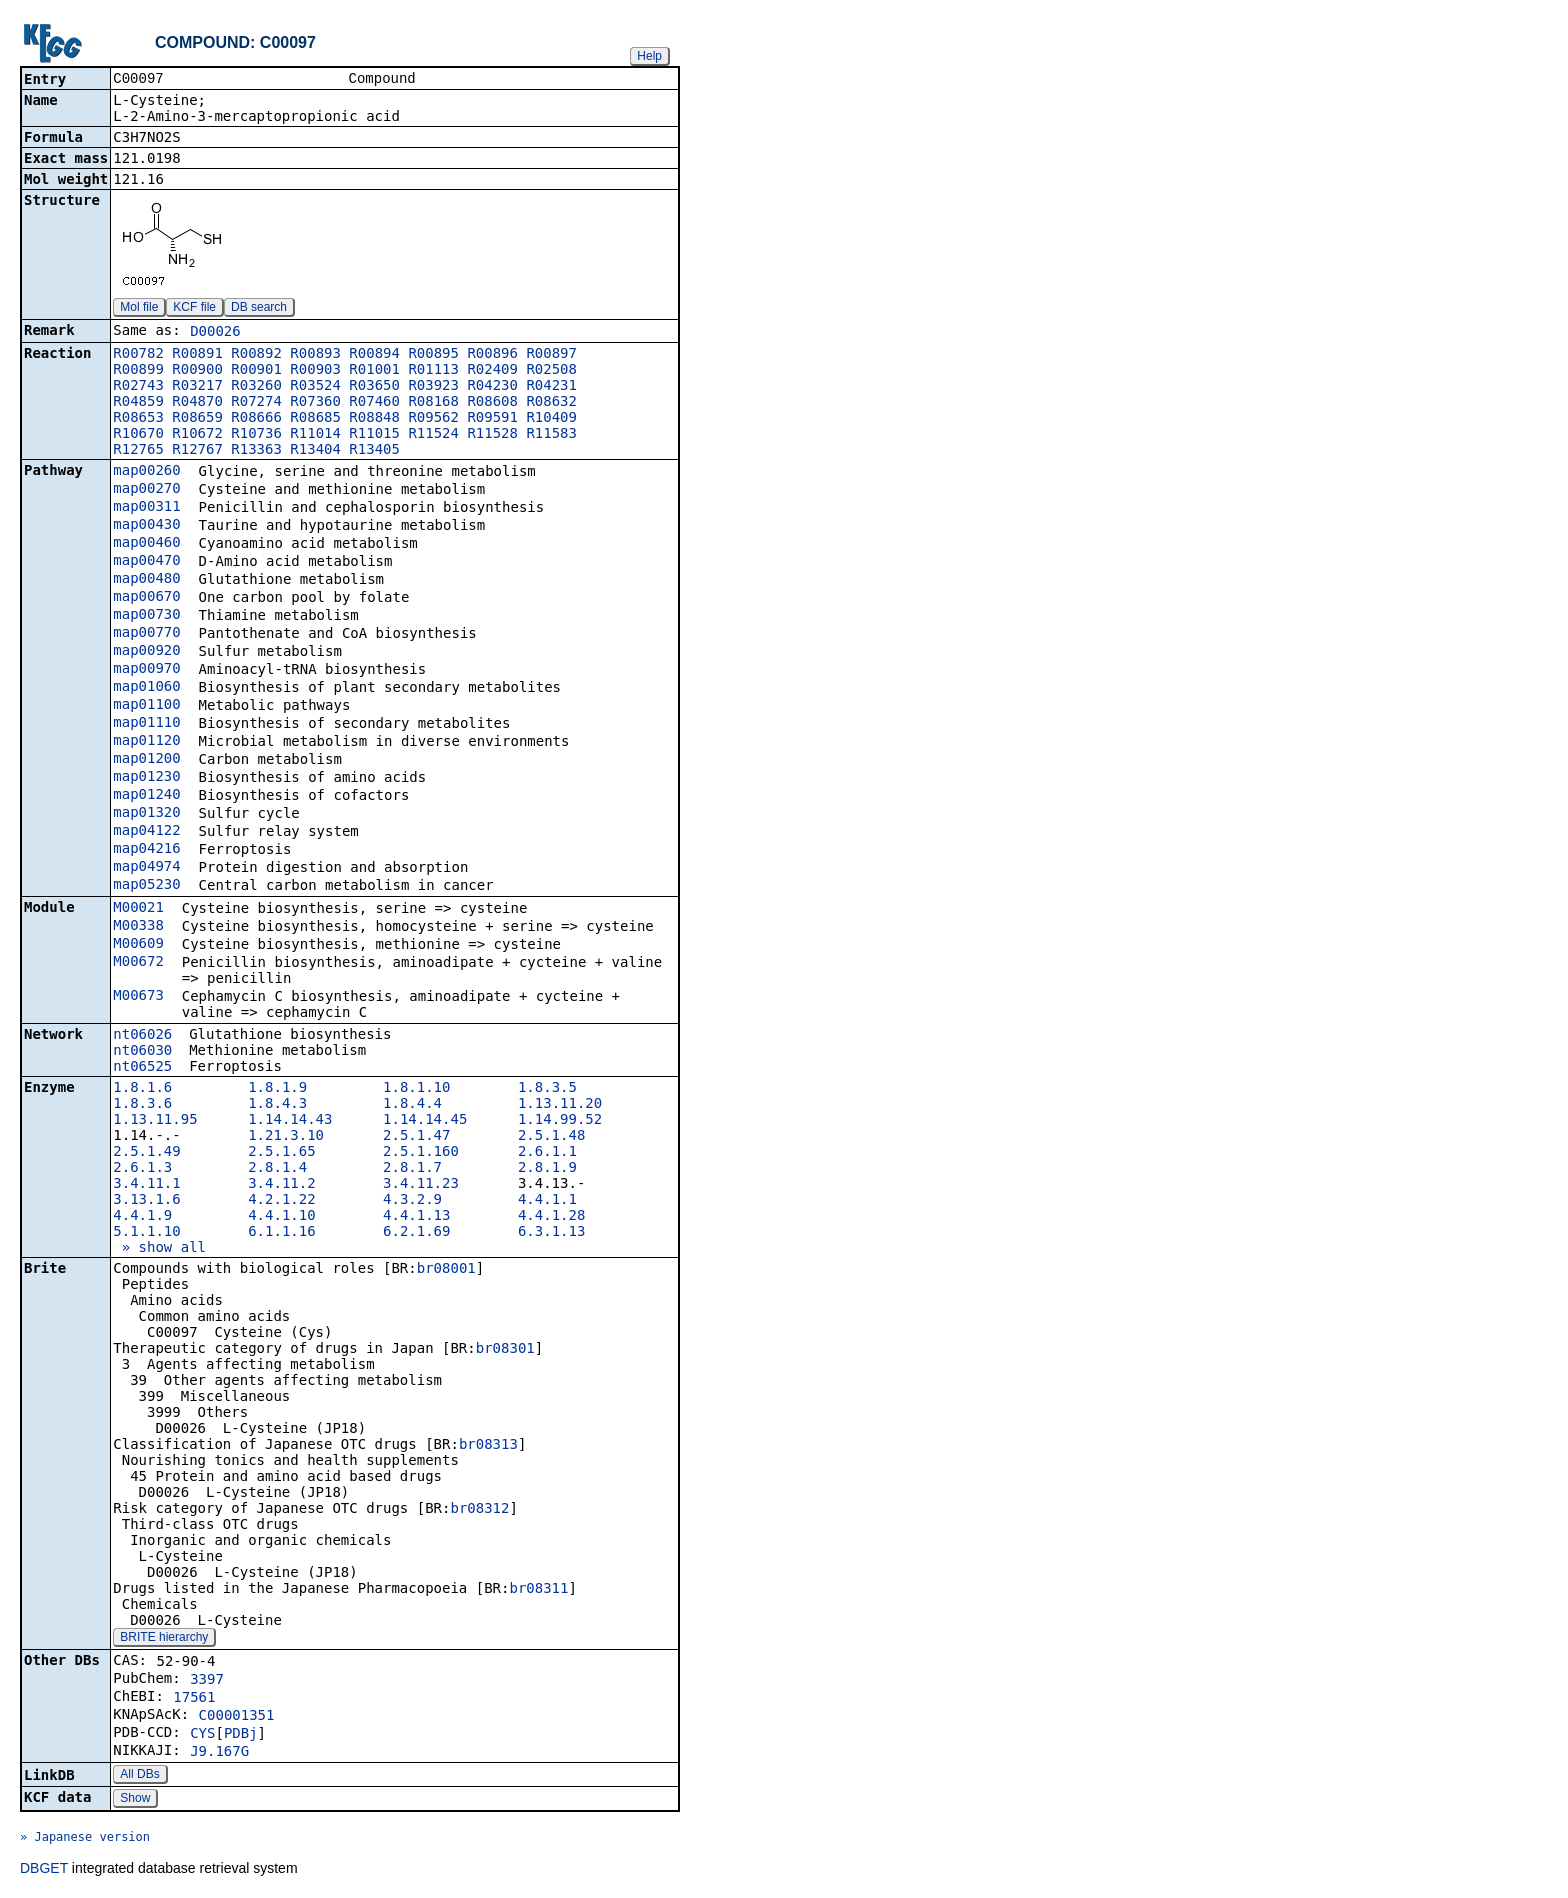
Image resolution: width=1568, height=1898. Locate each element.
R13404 (315, 451)
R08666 (256, 419)
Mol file (139, 309)
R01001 (374, 371)
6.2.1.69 (416, 1233)
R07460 (374, 403)
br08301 (505, 1350)
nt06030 (142, 1052)
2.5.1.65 (281, 1153)
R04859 (138, 403)
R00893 (315, 355)
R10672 (197, 435)
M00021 (138, 909)
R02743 (138, 387)
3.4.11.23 (421, 1185)
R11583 (551, 435)
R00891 (197, 355)
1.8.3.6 (142, 1105)
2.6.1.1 (547, 1153)
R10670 (138, 435)
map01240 (146, 796)
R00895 (433, 355)
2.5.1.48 (551, 1137)
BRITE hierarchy (164, 1639)
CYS (202, 1735)
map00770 (146, 634)
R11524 (433, 435)
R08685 (315, 419)
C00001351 (237, 1717)
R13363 (256, 451)
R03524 (315, 387)
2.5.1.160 (421, 1153)
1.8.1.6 (142, 1089)
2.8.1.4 (277, 1169)
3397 (207, 1681)
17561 (194, 1699)
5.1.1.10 (146, 1233)
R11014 (315, 435)
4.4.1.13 (416, 1217)
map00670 (146, 598)
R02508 (551, 371)
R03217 (197, 387)
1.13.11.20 (560, 1105)
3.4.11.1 (146, 1185)
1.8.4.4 (412, 1105)
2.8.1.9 (547, 1169)
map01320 (146, 814)
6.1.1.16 (281, 1233)
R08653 (138, 419)
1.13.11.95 (155, 1121)
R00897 (551, 355)
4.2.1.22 (281, 1201)
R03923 (433, 387)
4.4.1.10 (281, 1217)
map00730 (146, 616)
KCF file (194, 309)
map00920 (146, 652)
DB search (259, 309)
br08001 (446, 1270)
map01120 (146, 742)
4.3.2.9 (412, 1201)
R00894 (374, 355)
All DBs (139, 1776)
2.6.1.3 (142, 1169)
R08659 (197, 419)
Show (135, 1800)
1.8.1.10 (416, 1089)
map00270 (146, 490)
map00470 (146, 562)
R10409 (551, 419)
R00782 (138, 355)
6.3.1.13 (551, 1233)
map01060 (146, 688)
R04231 (551, 387)
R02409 (492, 371)
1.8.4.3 (277, 1105)
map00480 (146, 580)
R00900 (197, 371)
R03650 (374, 387)
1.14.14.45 (425, 1121)
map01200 (146, 760)
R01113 (433, 371)
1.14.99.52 (560, 1121)
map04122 (146, 832)
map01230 (146, 778)
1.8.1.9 (277, 1089)
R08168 (433, 403)
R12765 (138, 451)
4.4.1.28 (551, 1217)
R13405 (374, 451)
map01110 (146, 724)
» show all (159, 1249)
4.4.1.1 (547, 1201)
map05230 (146, 886)
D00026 (215, 333)
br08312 (479, 1510)
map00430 (146, 526)
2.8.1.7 (412, 1169)
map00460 (146, 544)
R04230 (492, 387)
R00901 (256, 371)
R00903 (315, 371)
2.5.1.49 (146, 1153)
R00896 (492, 355)
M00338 (138, 927)
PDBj (241, 1735)
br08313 (488, 1446)
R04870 (197, 403)
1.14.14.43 (290, 1121)
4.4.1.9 (142, 1217)
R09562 (433, 419)
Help (649, 56)
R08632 (551, 403)
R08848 (374, 419)
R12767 (197, 451)
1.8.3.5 (547, 1089)
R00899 (138, 371)
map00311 (146, 508)
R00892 (256, 355)
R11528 (492, 435)
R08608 (492, 403)
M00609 (138, 945)
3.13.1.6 (146, 1201)
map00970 (146, 670)
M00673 (138, 997)
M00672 (138, 963)
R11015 (374, 435)
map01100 (146, 706)
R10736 (256, 435)
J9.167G (219, 1753)
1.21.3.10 (286, 1137)
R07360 (315, 403)
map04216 (146, 850)
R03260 (256, 387)
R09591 (492, 419)
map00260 (146, 472)
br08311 (538, 1590)
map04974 (146, 868)
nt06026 (142, 1036)
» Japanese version (85, 1839)
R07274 (256, 403)
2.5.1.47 (416, 1137)
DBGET (44, 1870)
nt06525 (142, 1068)
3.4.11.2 (281, 1185)
